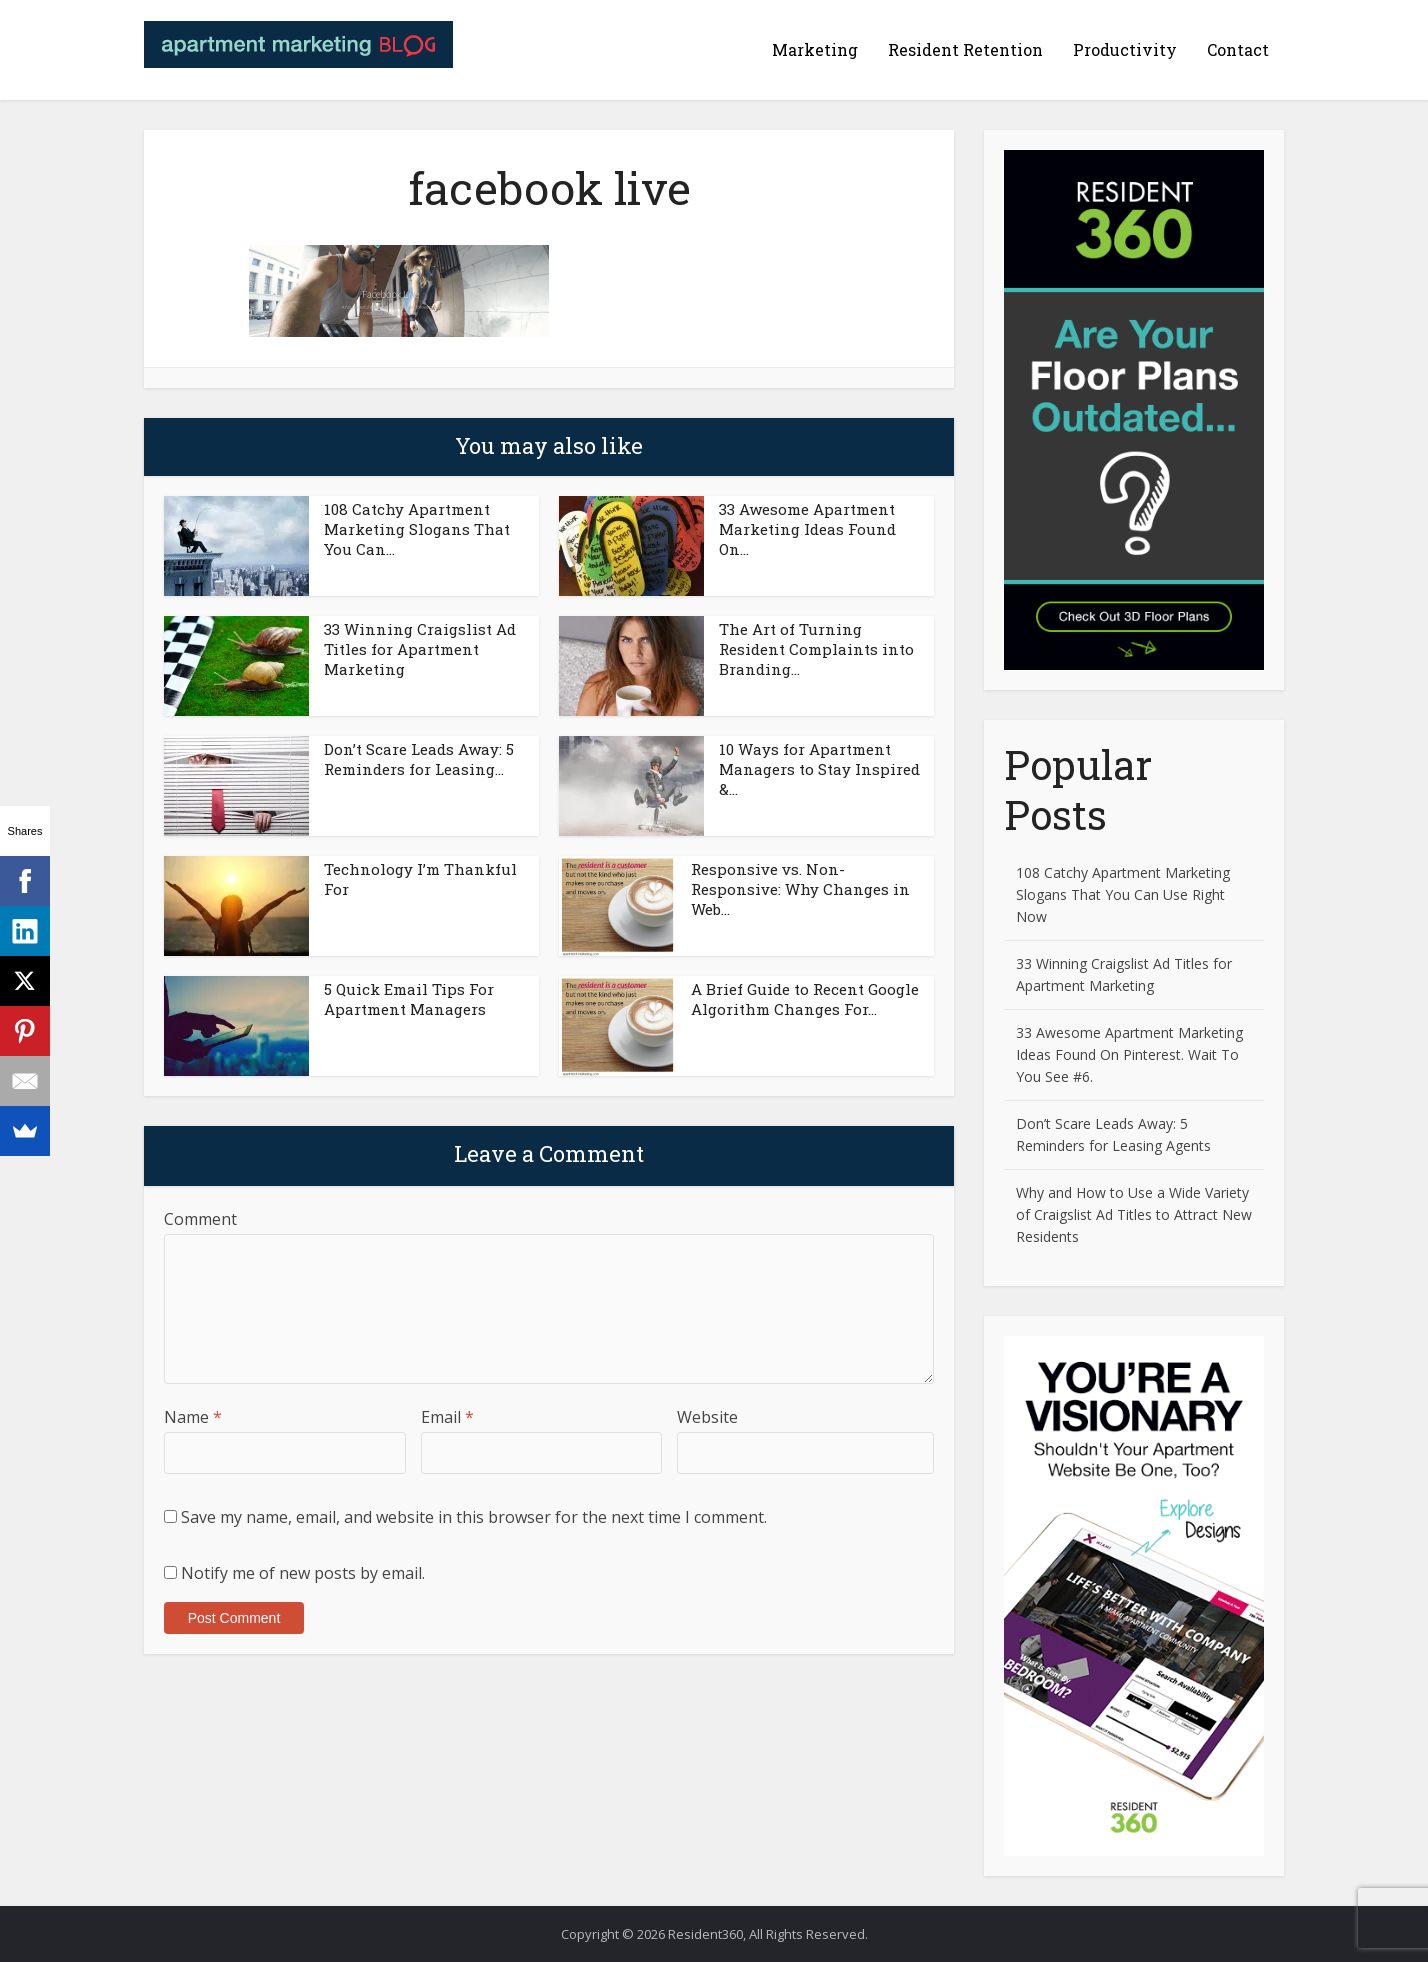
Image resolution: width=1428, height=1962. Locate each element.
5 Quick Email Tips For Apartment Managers (409, 999)
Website (707, 1417)
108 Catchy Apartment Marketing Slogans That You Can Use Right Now (1123, 894)
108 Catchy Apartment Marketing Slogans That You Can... (417, 529)
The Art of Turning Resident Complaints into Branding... (816, 649)
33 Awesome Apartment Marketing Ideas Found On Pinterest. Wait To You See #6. (1129, 1054)
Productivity (1125, 49)
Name (193, 1417)
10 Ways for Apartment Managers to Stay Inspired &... (819, 769)
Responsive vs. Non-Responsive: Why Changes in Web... (800, 889)
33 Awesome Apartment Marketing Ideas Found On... (807, 529)
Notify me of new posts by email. (303, 1573)
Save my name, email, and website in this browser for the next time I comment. (474, 1517)
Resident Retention (965, 49)
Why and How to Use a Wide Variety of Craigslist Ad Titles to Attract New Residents (1134, 1214)
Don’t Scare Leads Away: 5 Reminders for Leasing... (419, 759)
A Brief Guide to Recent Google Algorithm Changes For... (805, 999)
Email (447, 1417)
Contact (1238, 49)
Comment (200, 1219)
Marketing (815, 49)
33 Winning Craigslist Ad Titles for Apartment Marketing (420, 649)
